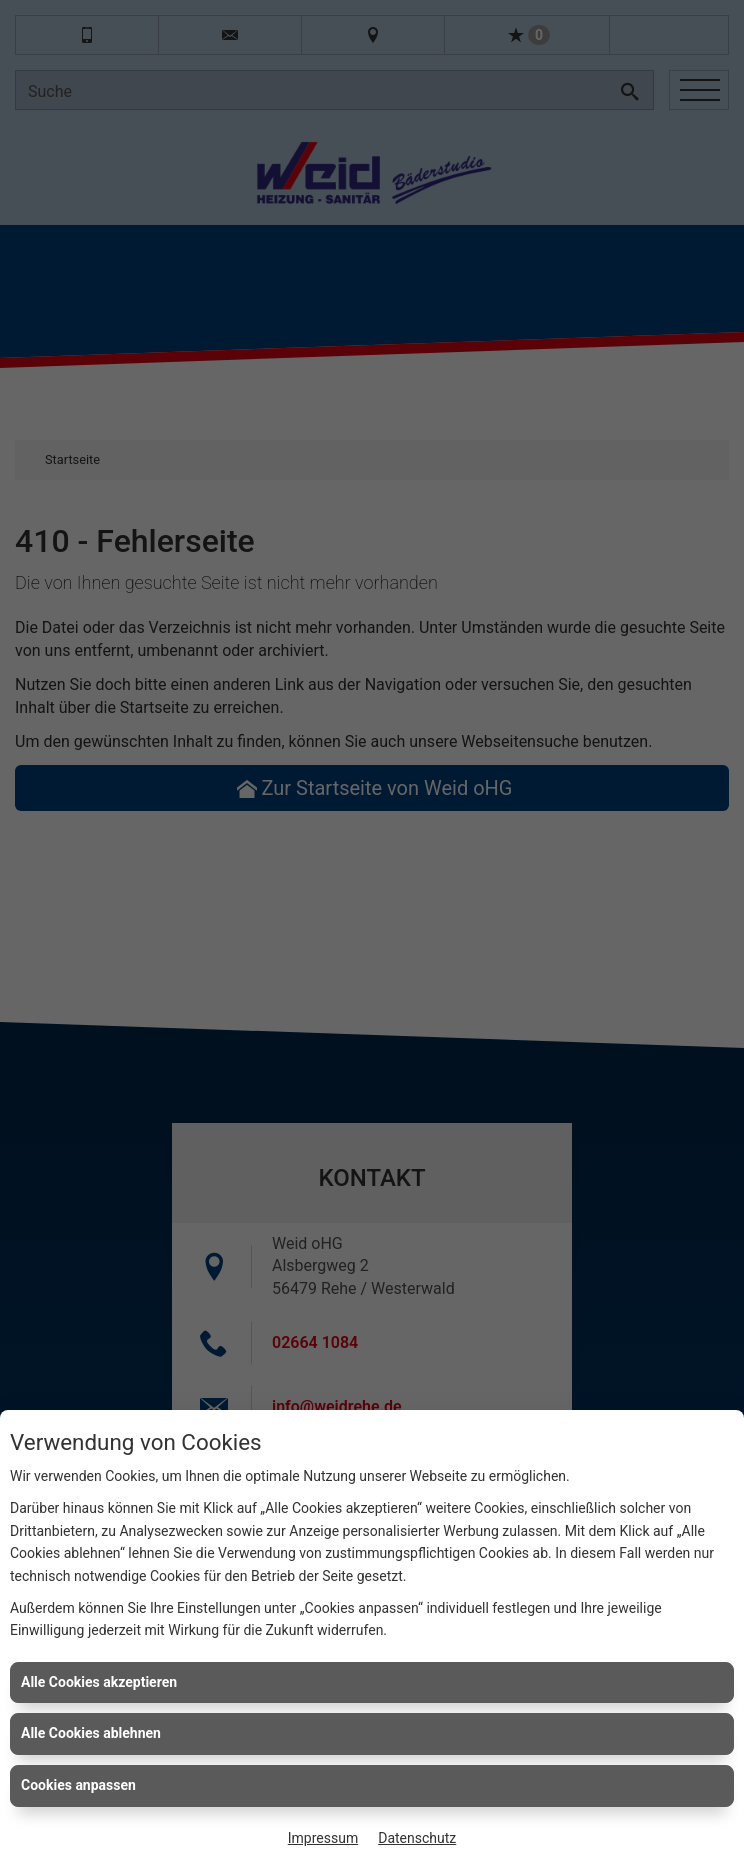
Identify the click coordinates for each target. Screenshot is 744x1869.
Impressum (323, 1838)
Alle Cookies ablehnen (91, 1733)
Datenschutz (417, 1838)
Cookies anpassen (78, 1785)
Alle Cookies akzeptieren (99, 1682)
